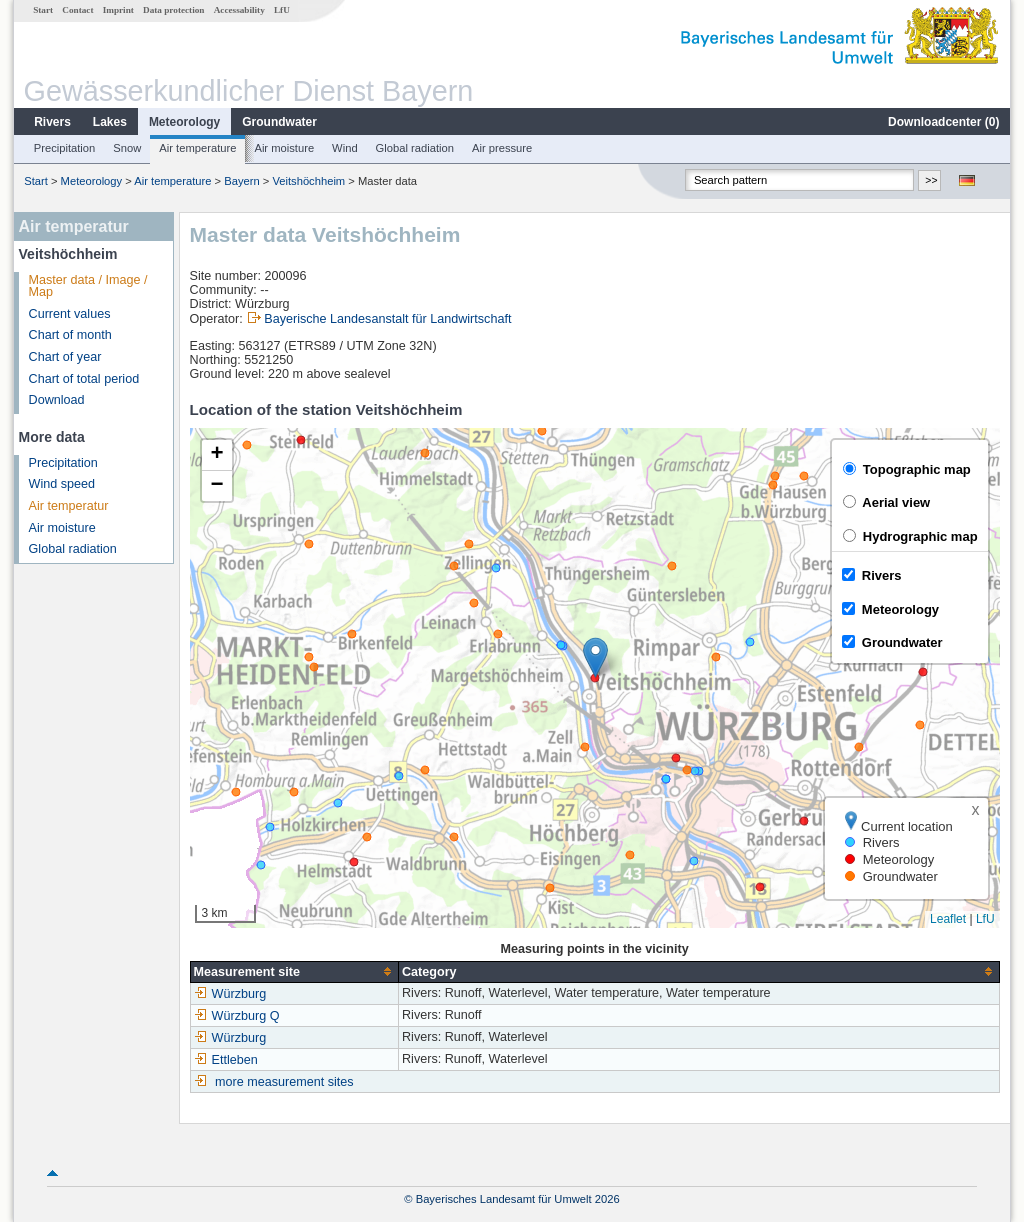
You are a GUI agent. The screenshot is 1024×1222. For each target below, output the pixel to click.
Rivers (52, 122)
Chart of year (65, 357)
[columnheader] (294, 971)
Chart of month (70, 335)
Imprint (118, 10)
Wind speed (62, 484)
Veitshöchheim (308, 181)
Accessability (239, 10)
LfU (282, 10)
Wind (345, 148)
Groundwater (279, 122)
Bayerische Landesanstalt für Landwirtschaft (387, 319)
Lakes (110, 122)
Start (43, 10)
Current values (70, 314)
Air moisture (284, 148)
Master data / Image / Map (88, 286)
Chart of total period (84, 379)
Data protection (173, 10)
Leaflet (948, 919)
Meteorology (184, 122)
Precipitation (65, 148)
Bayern (241, 181)
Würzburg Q (237, 1016)
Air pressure (502, 148)
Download (57, 400)
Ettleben (226, 1060)
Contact (77, 10)
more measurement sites (284, 1082)
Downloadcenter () (943, 122)
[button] (595, 657)
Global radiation (415, 148)
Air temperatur (69, 506)
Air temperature (197, 148)
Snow (127, 148)
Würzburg (230, 994)
